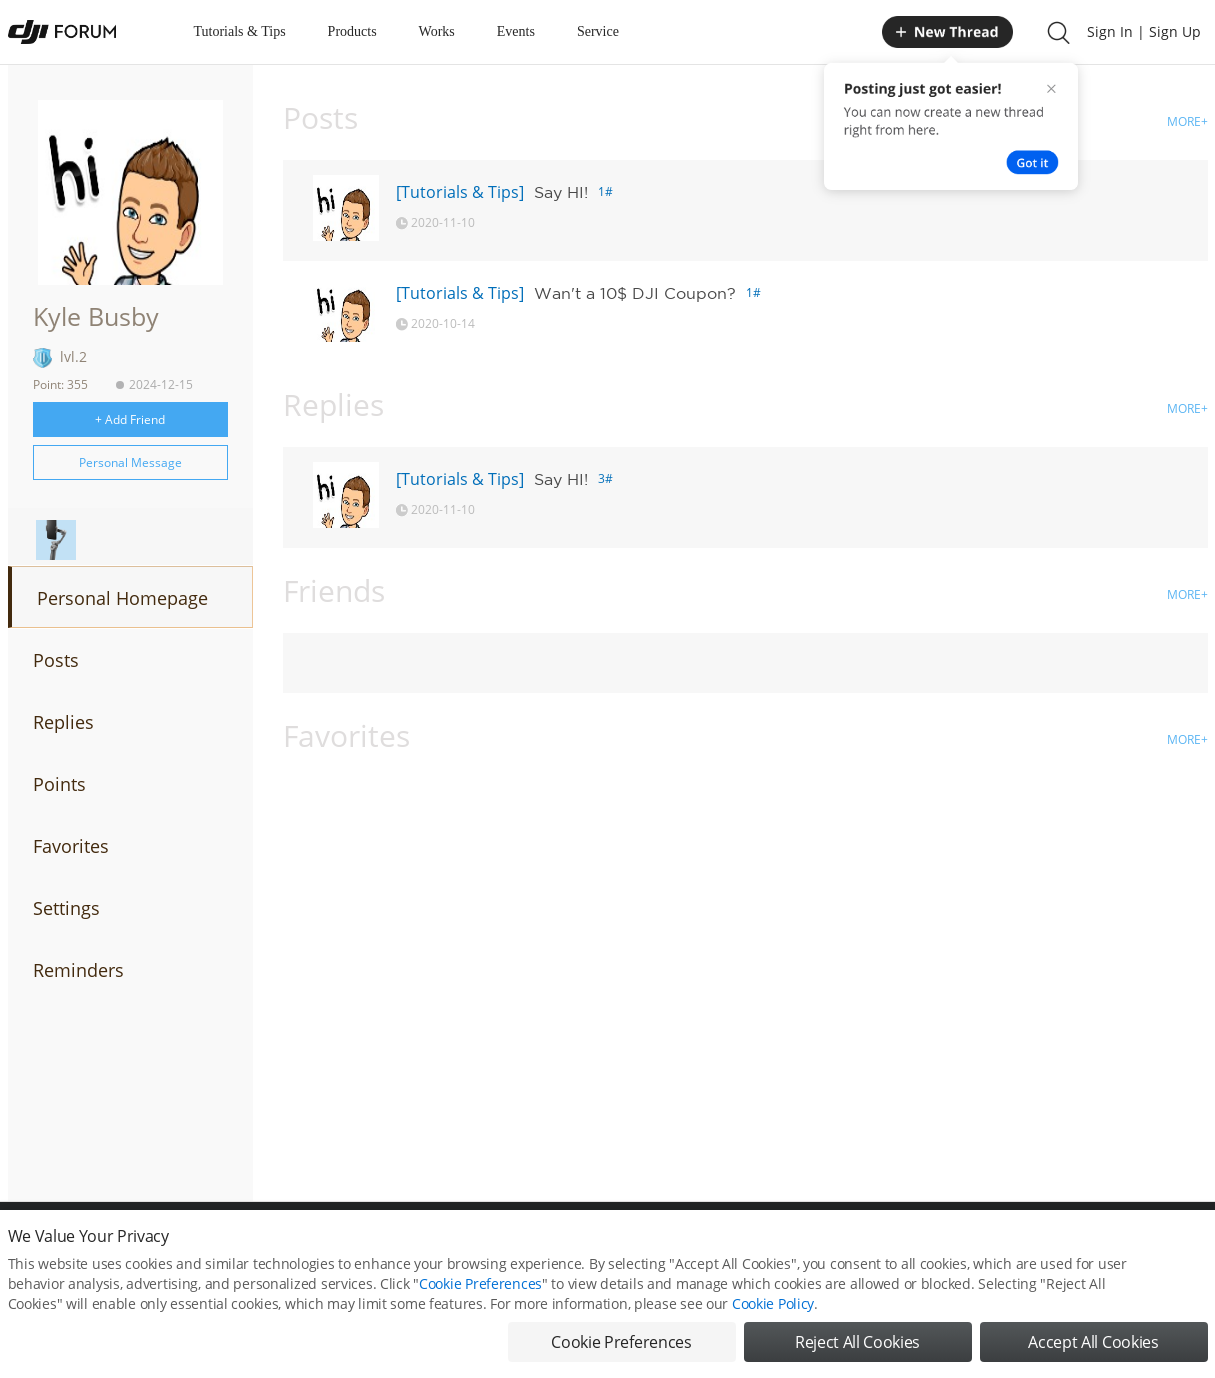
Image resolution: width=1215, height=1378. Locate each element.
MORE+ (1187, 121)
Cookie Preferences (480, 1296)
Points (59, 784)
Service (598, 31)
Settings (66, 908)
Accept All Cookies (1093, 1355)
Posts (56, 660)
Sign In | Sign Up (1144, 31)
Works (437, 31)
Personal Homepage (122, 598)
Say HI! (561, 192)
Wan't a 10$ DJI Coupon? (635, 293)
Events (516, 31)
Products (352, 31)
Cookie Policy (773, 1316)
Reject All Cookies (857, 1355)
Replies (63, 722)
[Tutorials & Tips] (460, 192)
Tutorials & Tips (240, 31)
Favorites (71, 846)
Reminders (78, 970)
